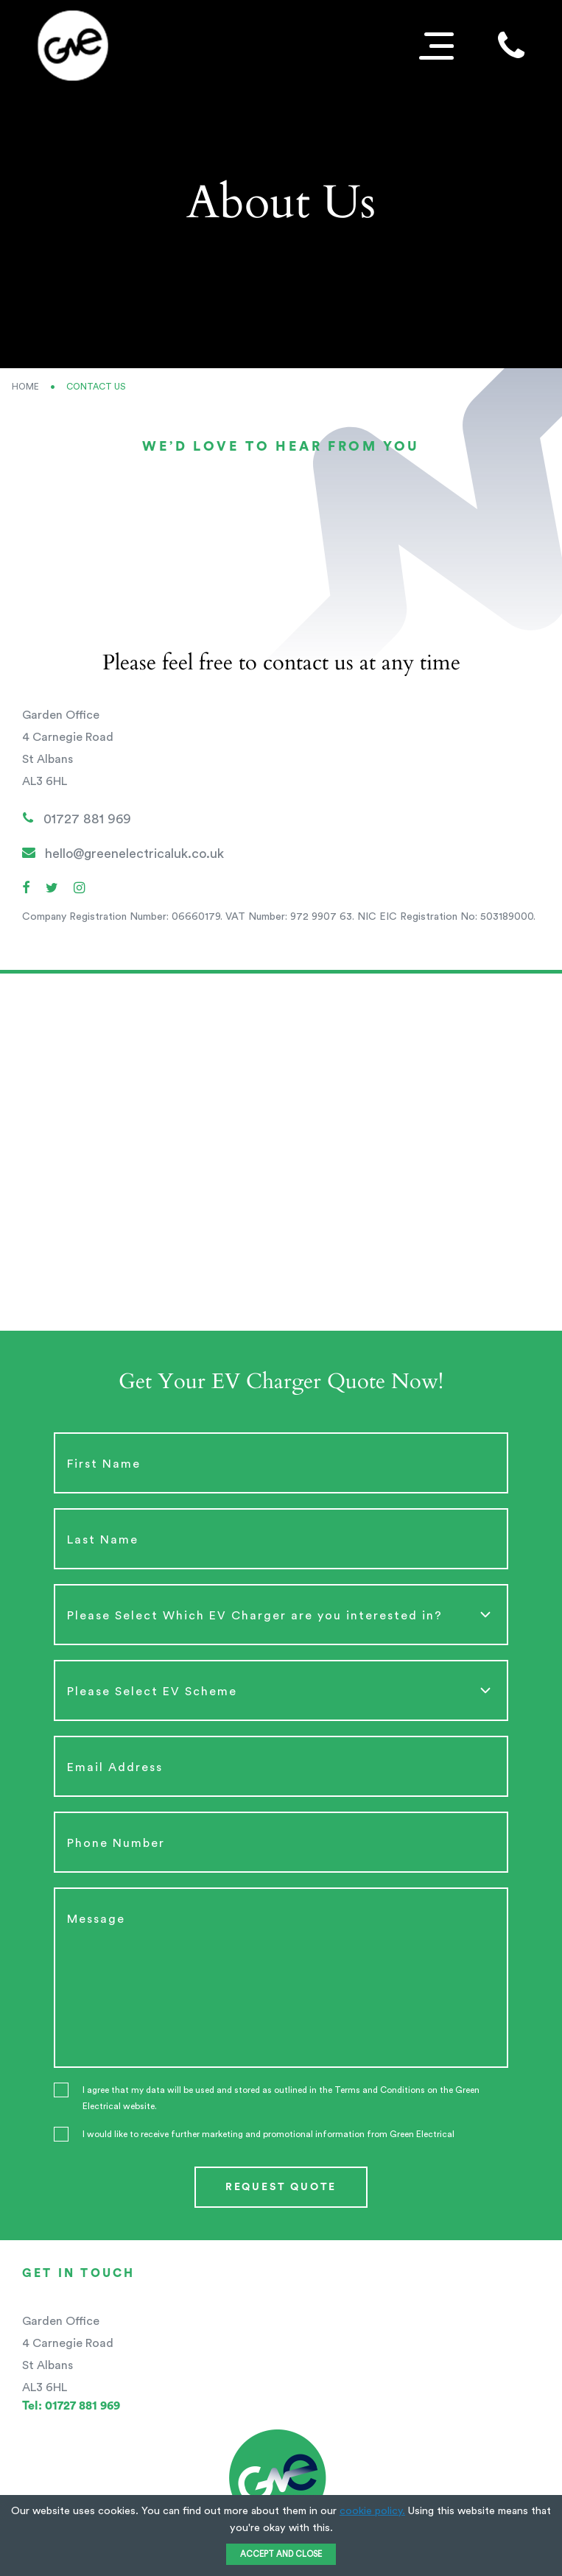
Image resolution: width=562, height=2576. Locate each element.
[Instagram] (79, 889)
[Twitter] (52, 889)
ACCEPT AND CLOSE (281, 2554)
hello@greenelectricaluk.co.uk (123, 852)
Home (25, 386)
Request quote (281, 2187)
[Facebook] (26, 889)
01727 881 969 (76, 818)
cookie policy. (372, 2510)
